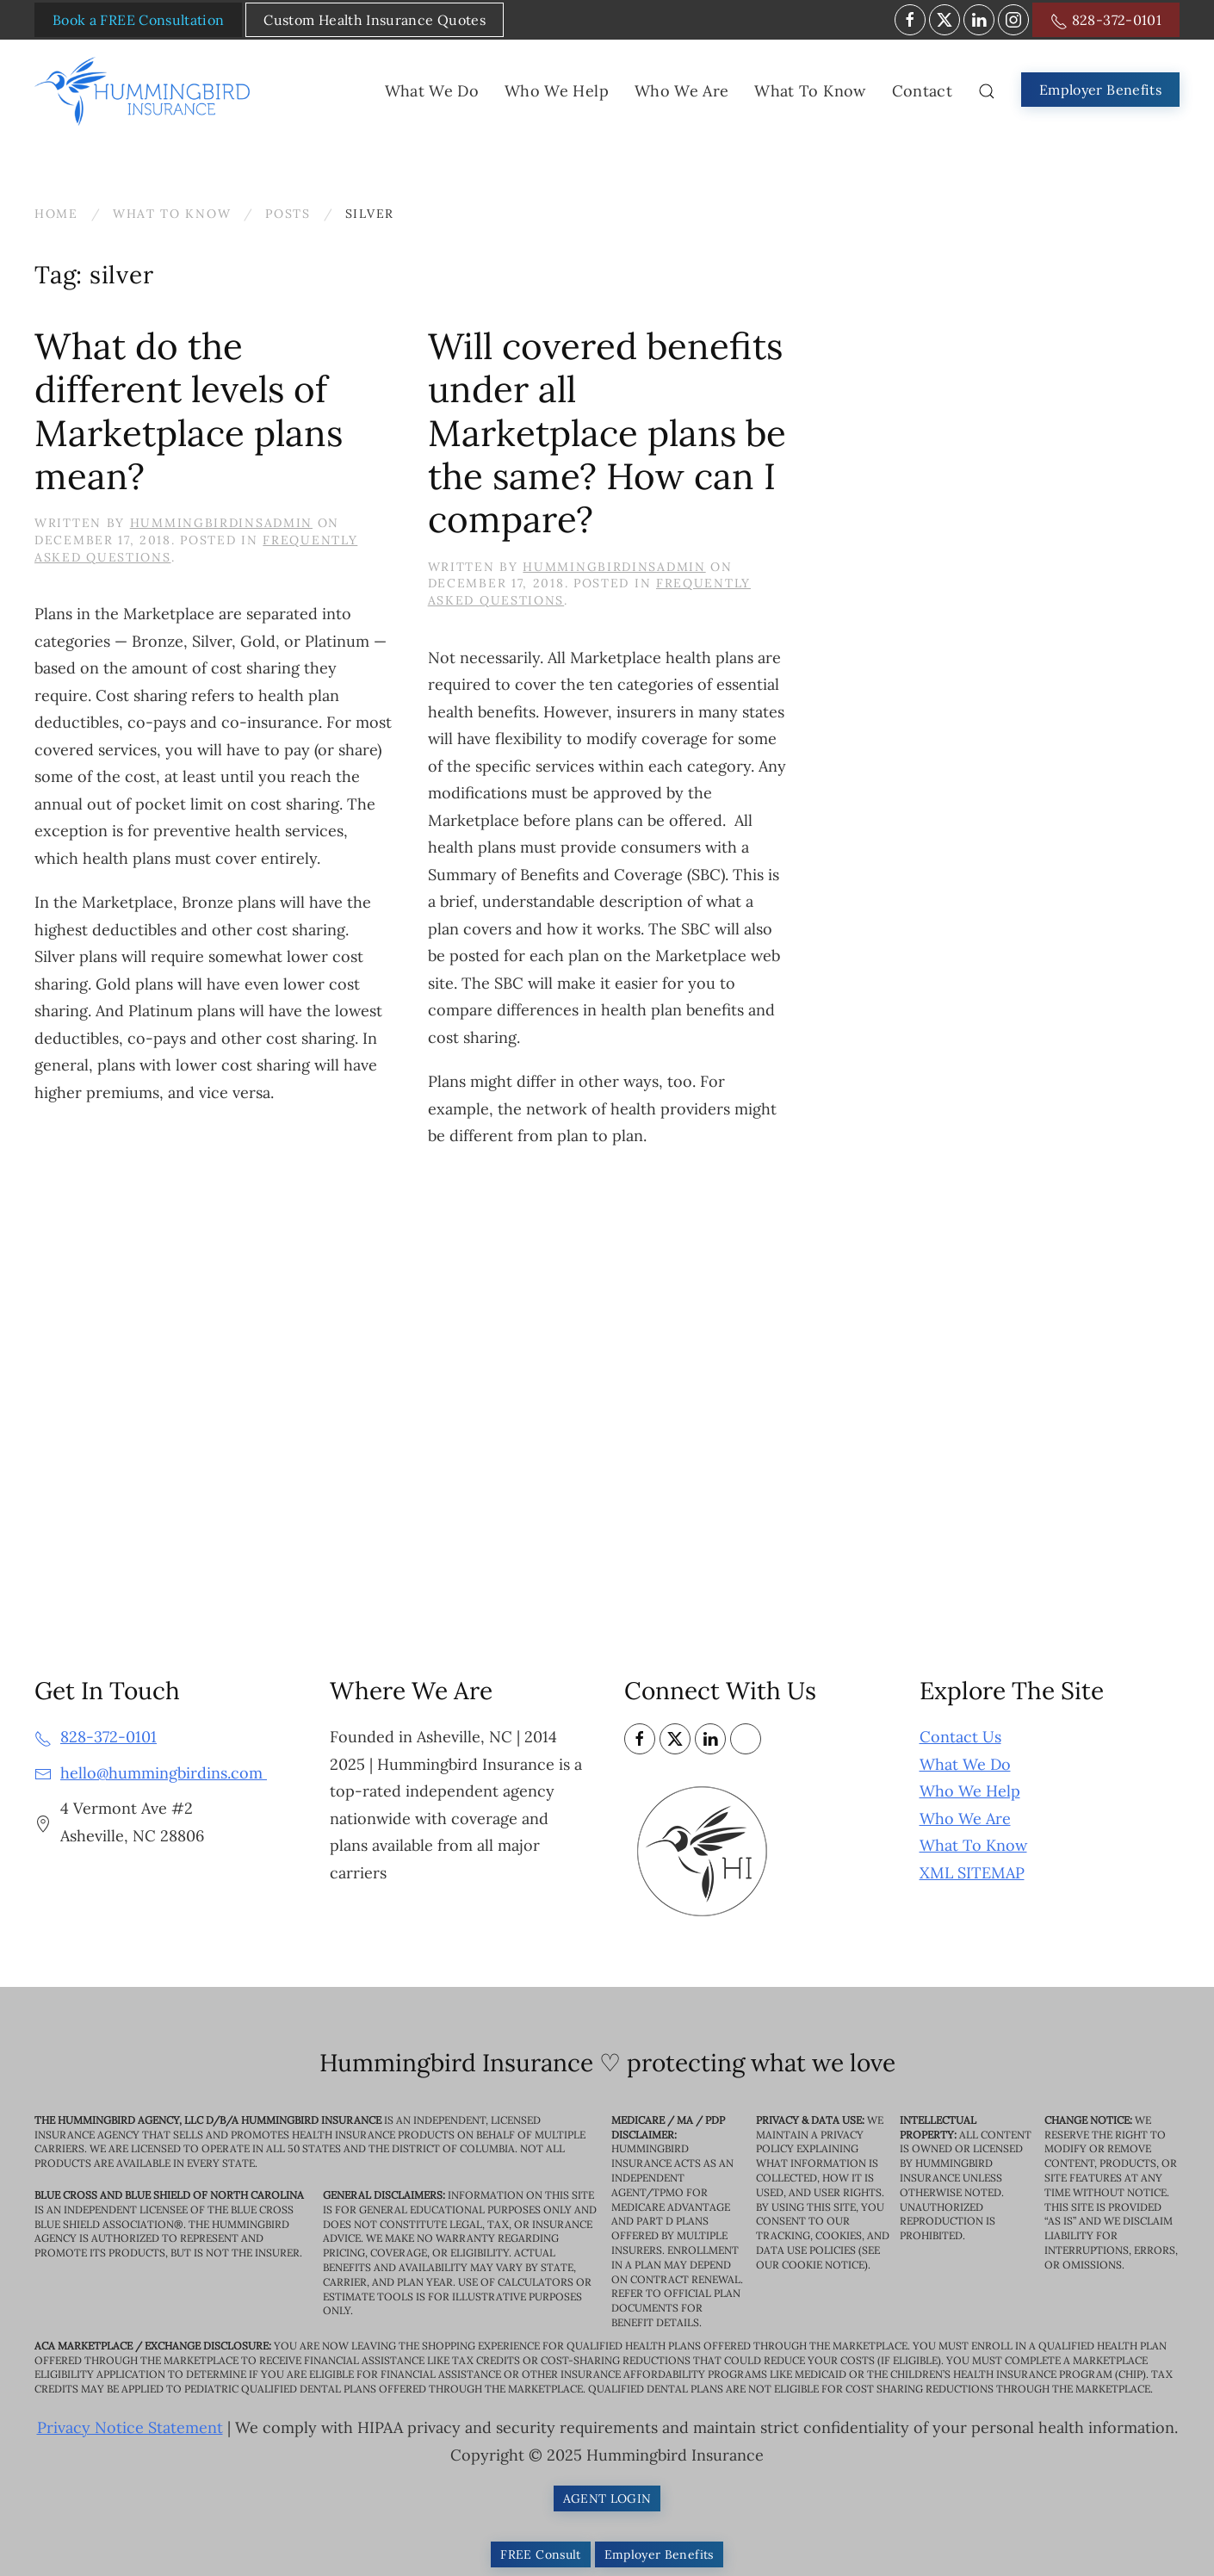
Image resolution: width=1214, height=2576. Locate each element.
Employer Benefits (1100, 89)
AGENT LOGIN (607, 2498)
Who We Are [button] (682, 91)
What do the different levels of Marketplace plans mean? (188, 411)
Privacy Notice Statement (130, 2427)
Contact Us (960, 1737)
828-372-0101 (1105, 20)
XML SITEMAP (972, 1873)
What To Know (973, 1845)
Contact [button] (922, 91)
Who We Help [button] (557, 91)
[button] (986, 91)
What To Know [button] (809, 91)
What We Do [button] (432, 91)
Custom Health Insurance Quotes (374, 19)
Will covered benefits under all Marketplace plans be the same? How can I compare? (607, 433)
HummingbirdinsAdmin (221, 523)
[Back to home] (145, 91)
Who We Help (970, 1791)
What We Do (965, 1764)
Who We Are (965, 1818)
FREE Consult (540, 2554)
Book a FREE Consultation (138, 19)
